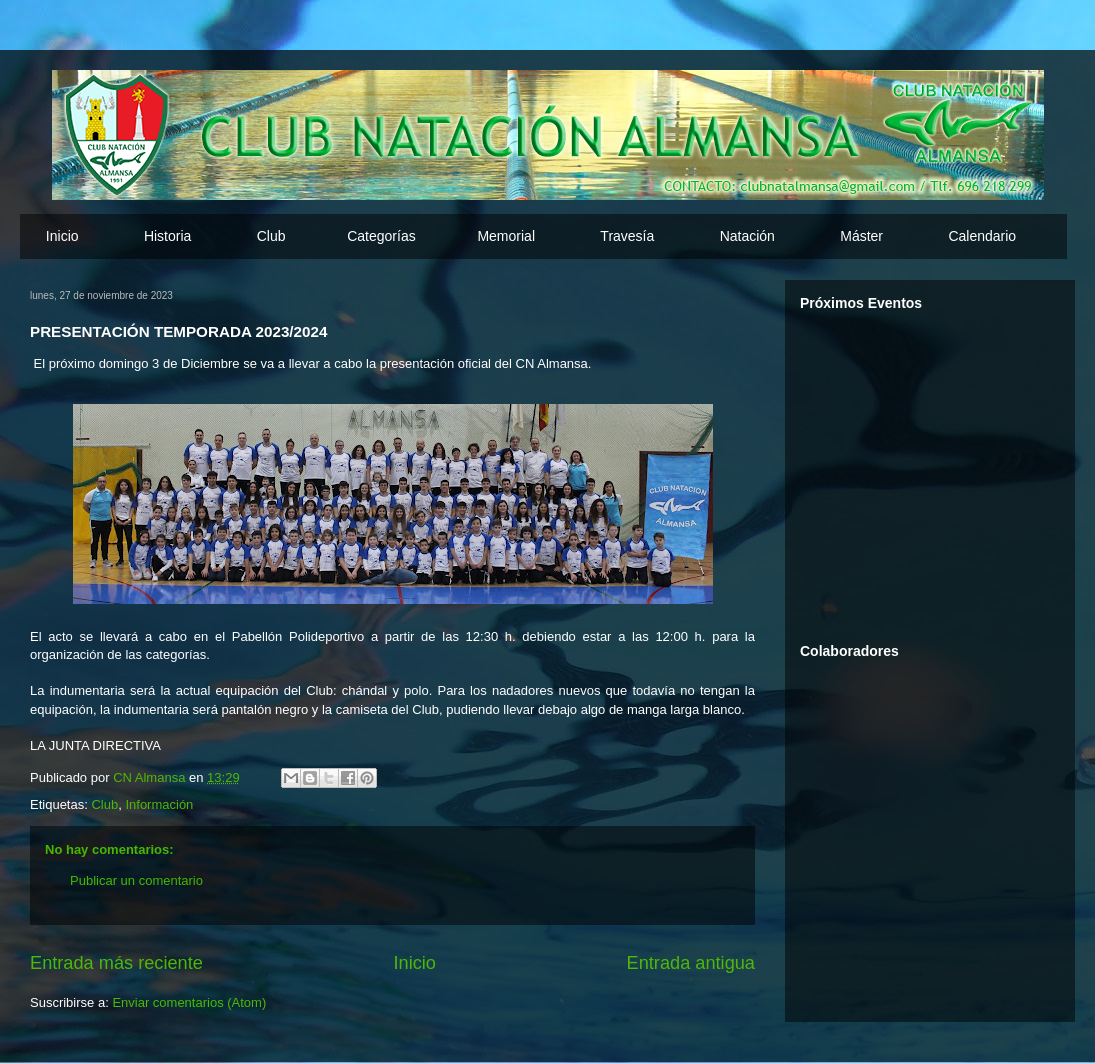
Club (104, 804)
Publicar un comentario (136, 880)
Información (159, 804)
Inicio (62, 236)
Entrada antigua (691, 963)
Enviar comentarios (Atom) (189, 1002)
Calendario (982, 236)
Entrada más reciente (116, 963)
